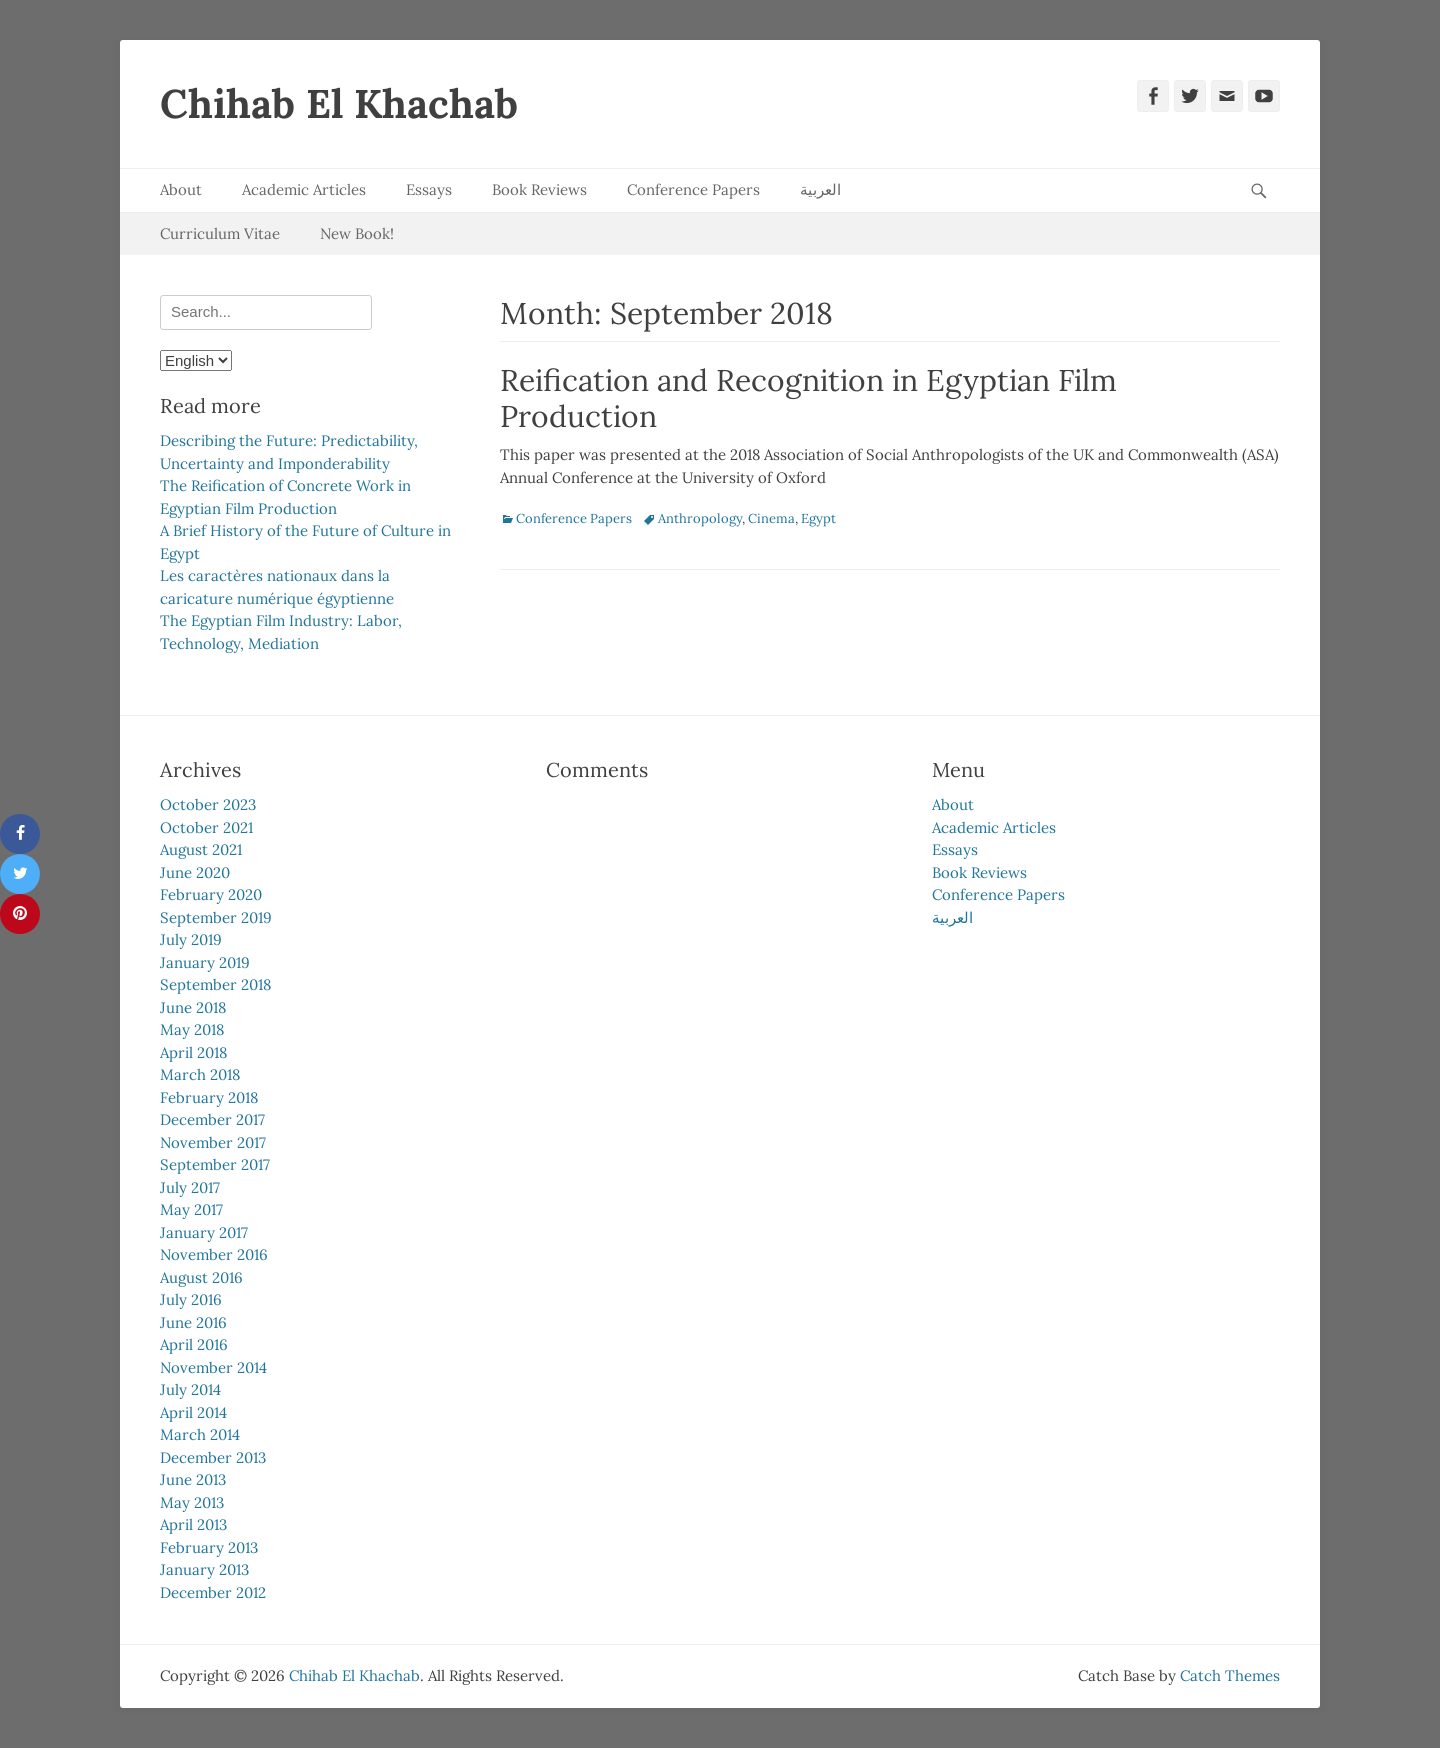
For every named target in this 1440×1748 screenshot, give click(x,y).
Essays (429, 189)
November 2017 (213, 1142)
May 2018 (192, 1029)
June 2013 (193, 1479)
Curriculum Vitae (220, 233)
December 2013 (213, 1457)
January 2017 (204, 1232)
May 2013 (192, 1502)
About (181, 189)
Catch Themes (1230, 1675)
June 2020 (195, 872)
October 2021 (206, 827)
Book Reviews (539, 189)
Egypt (818, 518)
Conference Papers (693, 189)
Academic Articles (304, 189)
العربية (820, 189)
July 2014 (190, 1389)
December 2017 (212, 1119)
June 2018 (193, 1007)
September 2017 (215, 1164)
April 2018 (193, 1052)
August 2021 (201, 849)
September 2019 (216, 917)
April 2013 (193, 1524)
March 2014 (200, 1434)
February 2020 (211, 894)
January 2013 (204, 1569)
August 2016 (201, 1277)
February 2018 (209, 1097)
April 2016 (194, 1344)
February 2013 (209, 1547)
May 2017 (191, 1209)
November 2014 (213, 1367)
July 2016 (191, 1299)
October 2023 (208, 804)
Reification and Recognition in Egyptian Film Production (808, 398)
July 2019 (191, 939)
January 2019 (205, 962)
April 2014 (193, 1412)
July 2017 (190, 1187)
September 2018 (215, 984)
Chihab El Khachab (339, 103)
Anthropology (700, 518)
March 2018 (200, 1074)
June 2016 (193, 1322)
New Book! (357, 233)
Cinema (771, 518)
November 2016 (214, 1254)
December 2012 (213, 1592)
